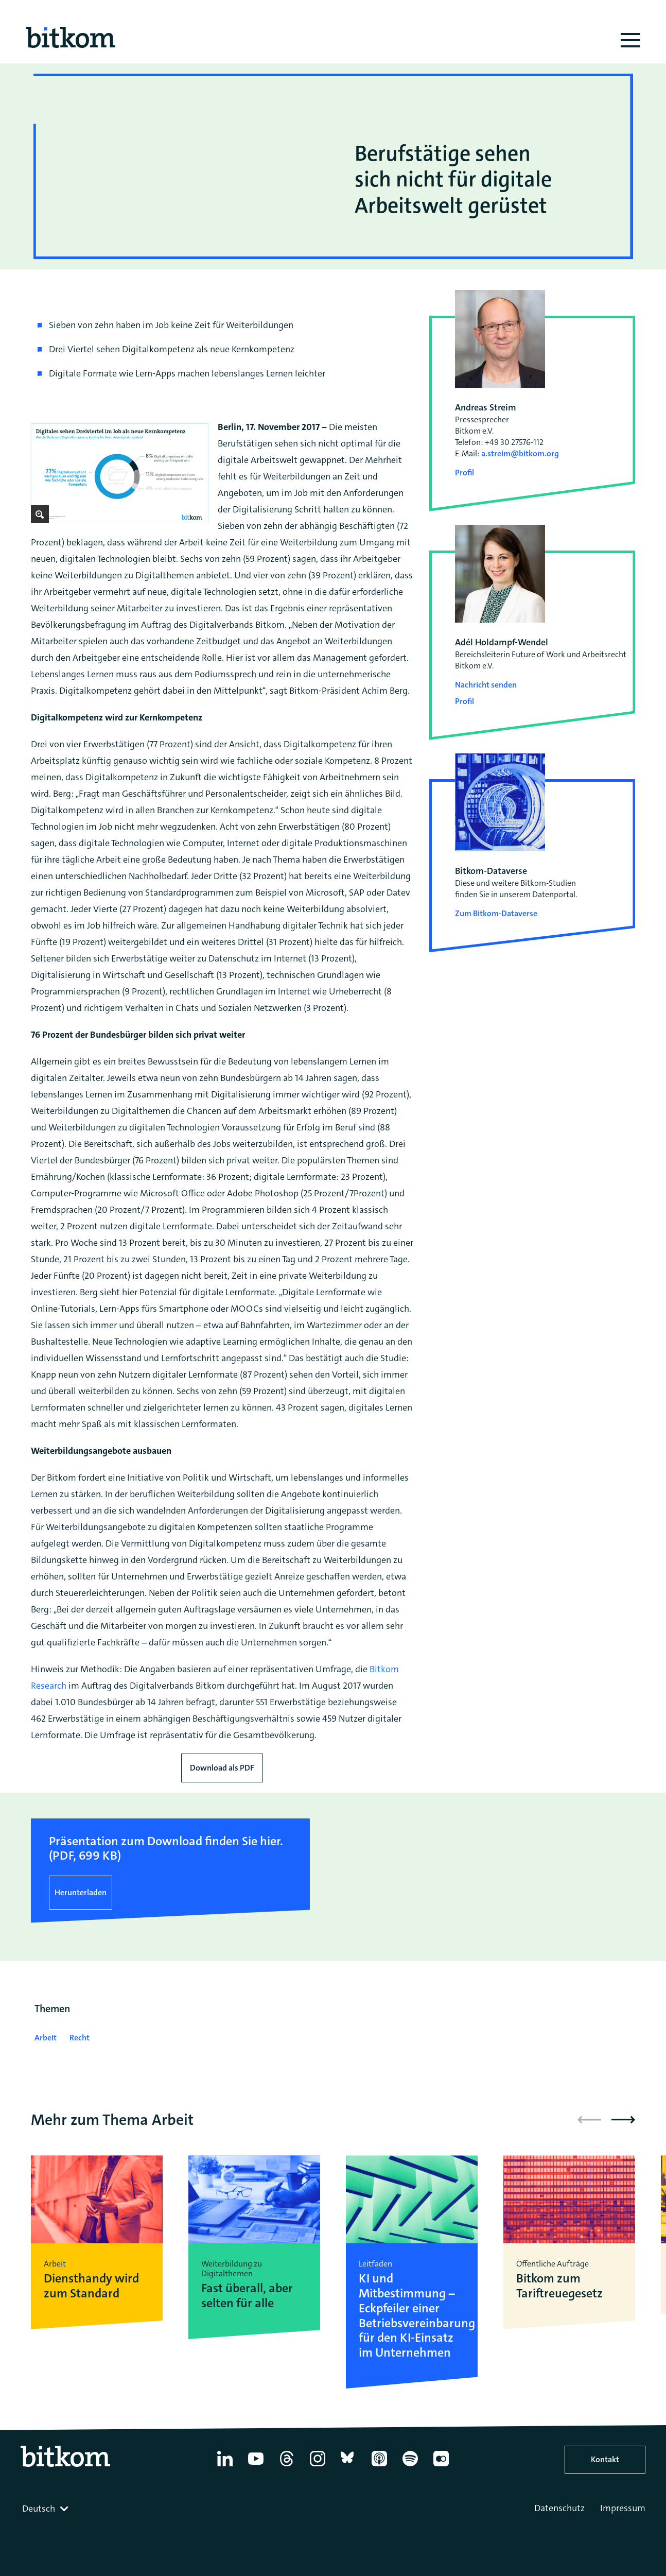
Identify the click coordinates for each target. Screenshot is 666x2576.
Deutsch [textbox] (38, 2508)
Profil (464, 472)
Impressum (622, 2508)
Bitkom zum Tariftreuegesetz (559, 2286)
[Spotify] (410, 2466)
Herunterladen (81, 1892)
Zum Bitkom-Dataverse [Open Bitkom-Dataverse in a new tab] (496, 913)
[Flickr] (441, 2466)
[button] (623, 2119)
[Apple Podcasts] (379, 2466)
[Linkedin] (225, 2466)
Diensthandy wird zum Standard (91, 2286)
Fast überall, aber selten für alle (247, 2296)
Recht (79, 2037)
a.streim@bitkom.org (520, 453)
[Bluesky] (348, 2466)
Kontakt (605, 2459)
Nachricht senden (486, 684)
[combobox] (46, 2508)
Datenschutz (559, 2508)
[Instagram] (317, 2466)
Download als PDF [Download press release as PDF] (222, 1767)
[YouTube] (256, 2466)
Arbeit (45, 2037)
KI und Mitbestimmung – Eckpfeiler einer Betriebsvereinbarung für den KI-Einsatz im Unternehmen (412, 2315)
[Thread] (286, 2466)
